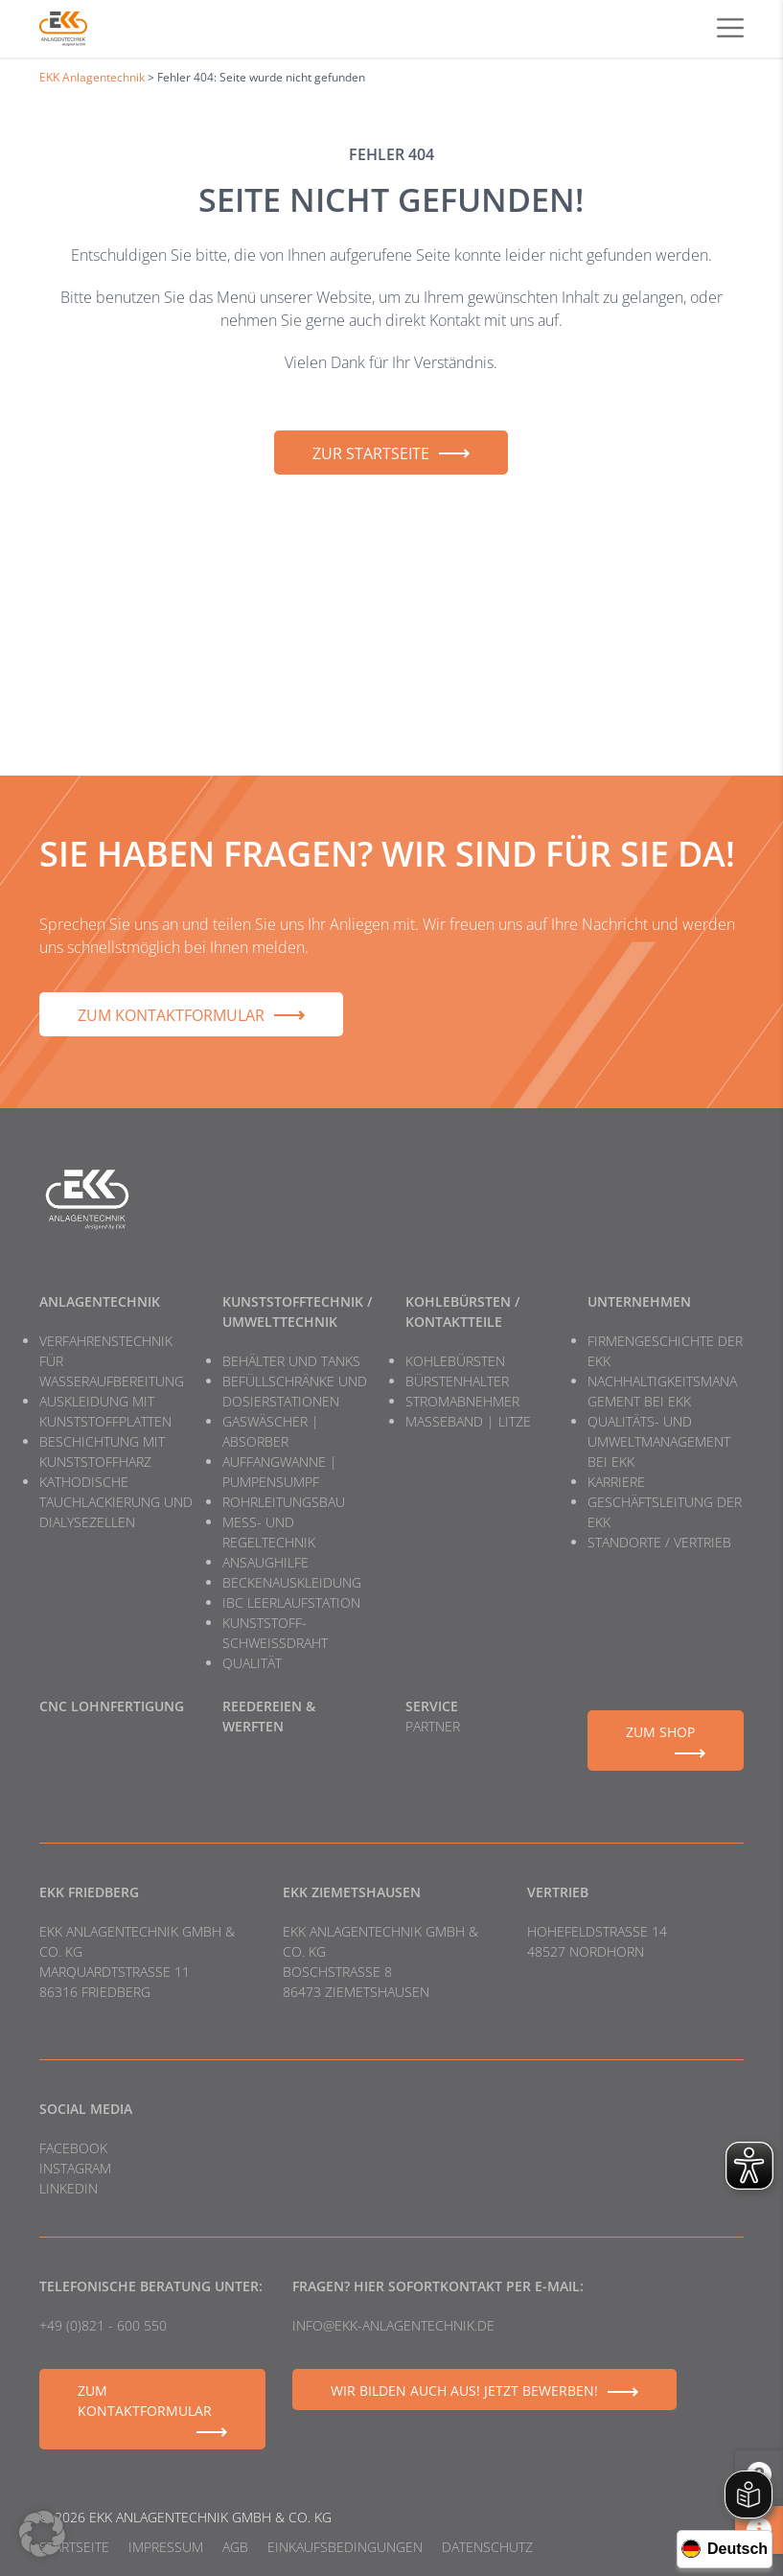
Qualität (252, 1663)
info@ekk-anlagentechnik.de (393, 2325)
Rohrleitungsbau (283, 1502)
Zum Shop (660, 1732)
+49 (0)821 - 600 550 (103, 2325)
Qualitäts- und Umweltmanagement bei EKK (658, 1441)
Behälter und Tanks (291, 1361)
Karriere (616, 1482)
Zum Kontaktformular (171, 1015)
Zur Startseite (370, 453)
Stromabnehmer (462, 1401)
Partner (432, 1726)
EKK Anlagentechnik (92, 77)
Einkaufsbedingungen (345, 2547)
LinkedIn (68, 2188)
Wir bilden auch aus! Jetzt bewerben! (464, 2390)
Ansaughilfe (265, 1562)
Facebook (73, 2148)
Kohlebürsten (455, 1361)
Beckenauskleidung (291, 1582)
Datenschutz (487, 2547)
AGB (235, 2547)
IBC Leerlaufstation (291, 1602)
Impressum (165, 2547)
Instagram (75, 2168)
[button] (42, 2534)
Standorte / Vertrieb (659, 1542)
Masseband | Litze (468, 1421)
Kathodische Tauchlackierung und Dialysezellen (116, 1502)
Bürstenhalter (457, 1381)
